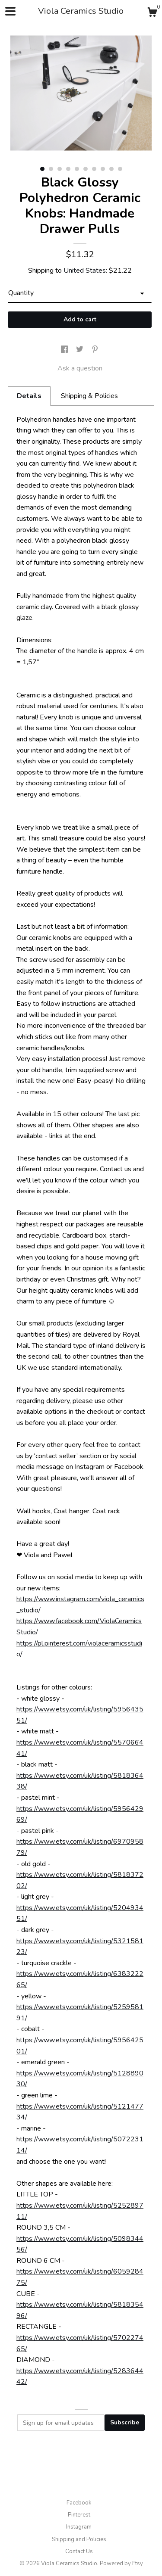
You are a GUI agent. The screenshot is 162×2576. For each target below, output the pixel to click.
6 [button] (85, 169)
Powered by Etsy (121, 2563)
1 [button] (42, 169)
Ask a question (79, 368)
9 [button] (111, 169)
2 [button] (51, 169)
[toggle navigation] (10, 11)
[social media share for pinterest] (95, 350)
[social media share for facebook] (65, 350)
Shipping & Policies (89, 396)
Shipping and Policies (79, 2539)
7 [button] (94, 169)
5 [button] (77, 169)
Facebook (79, 2503)
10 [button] (120, 169)
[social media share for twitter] (80, 350)
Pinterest (79, 2515)
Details (29, 396)
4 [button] (68, 169)
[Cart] (152, 13)
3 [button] (59, 169)
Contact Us (79, 2551)
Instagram (79, 2527)
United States (85, 270)
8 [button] (103, 169)
